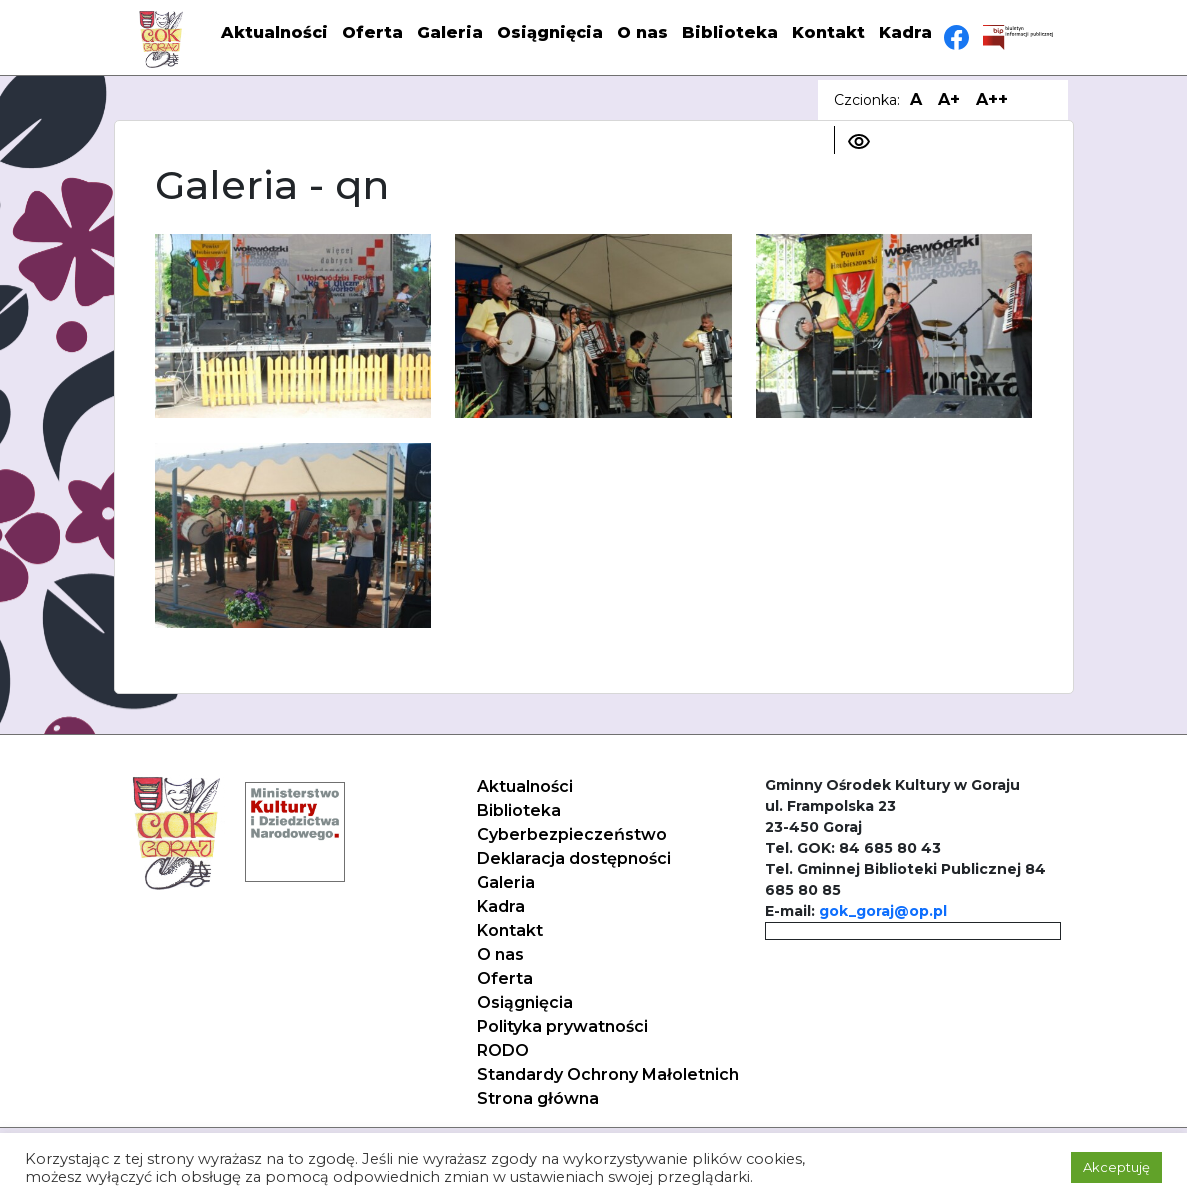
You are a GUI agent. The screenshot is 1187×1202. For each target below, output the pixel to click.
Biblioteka (730, 32)
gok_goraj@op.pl (883, 911)
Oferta (372, 32)
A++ (992, 99)
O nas (642, 32)
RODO (503, 1050)
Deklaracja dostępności (574, 858)
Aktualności (274, 32)
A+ (949, 99)
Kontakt (828, 32)
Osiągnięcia (550, 32)
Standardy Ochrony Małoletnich (608, 1074)
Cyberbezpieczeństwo (572, 834)
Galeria (450, 32)
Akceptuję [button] (1116, 1167)
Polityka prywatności (562, 1026)
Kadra (905, 32)
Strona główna (538, 1098)
